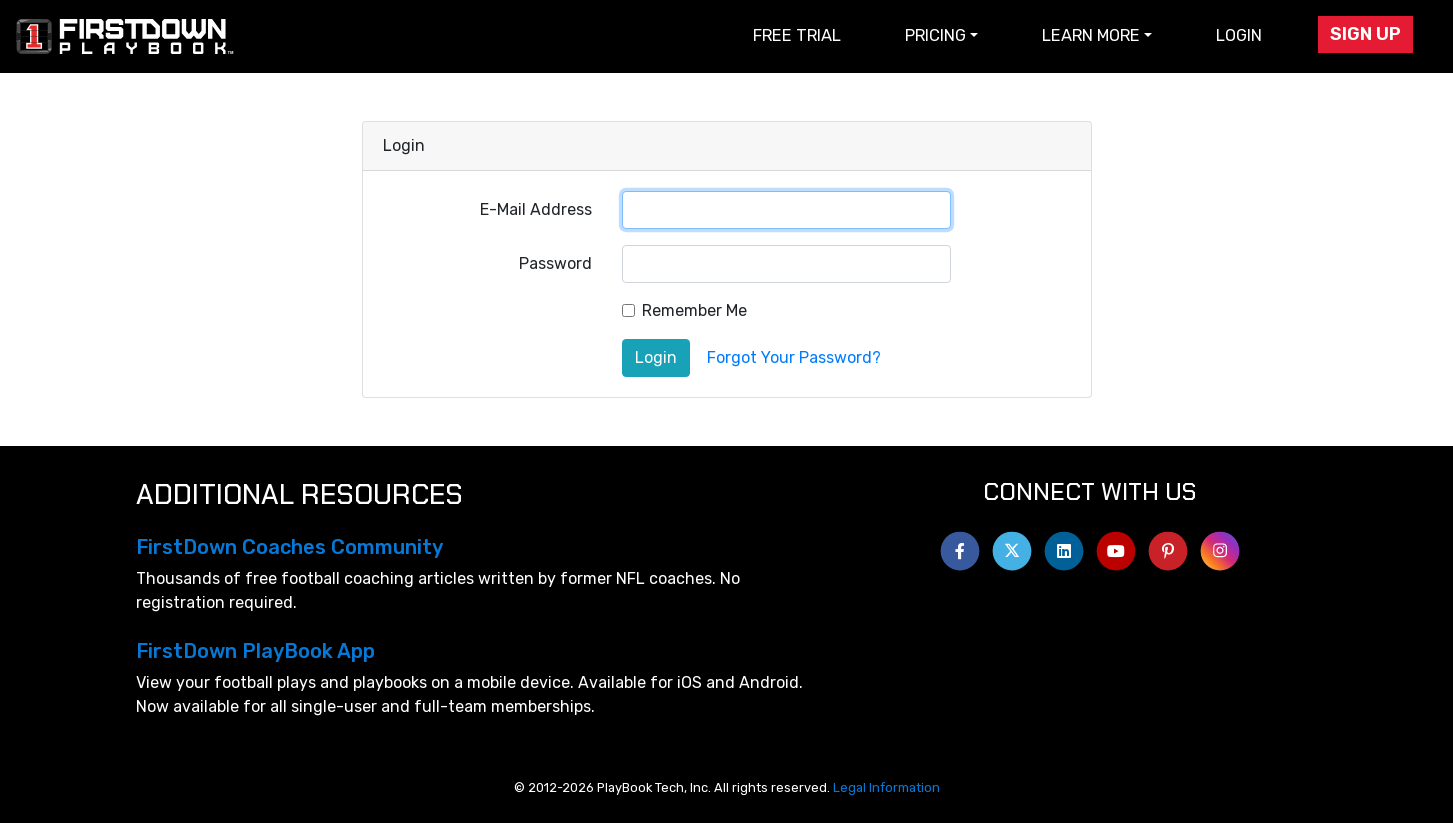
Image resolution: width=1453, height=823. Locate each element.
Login (1239, 35)
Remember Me (694, 310)
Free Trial (797, 35)
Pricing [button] (935, 35)
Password (555, 263)
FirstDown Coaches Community (289, 547)
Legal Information (886, 787)
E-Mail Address (536, 209)
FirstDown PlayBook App (255, 651)
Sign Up (1365, 34)
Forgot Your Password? (794, 357)
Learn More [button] (1091, 35)
